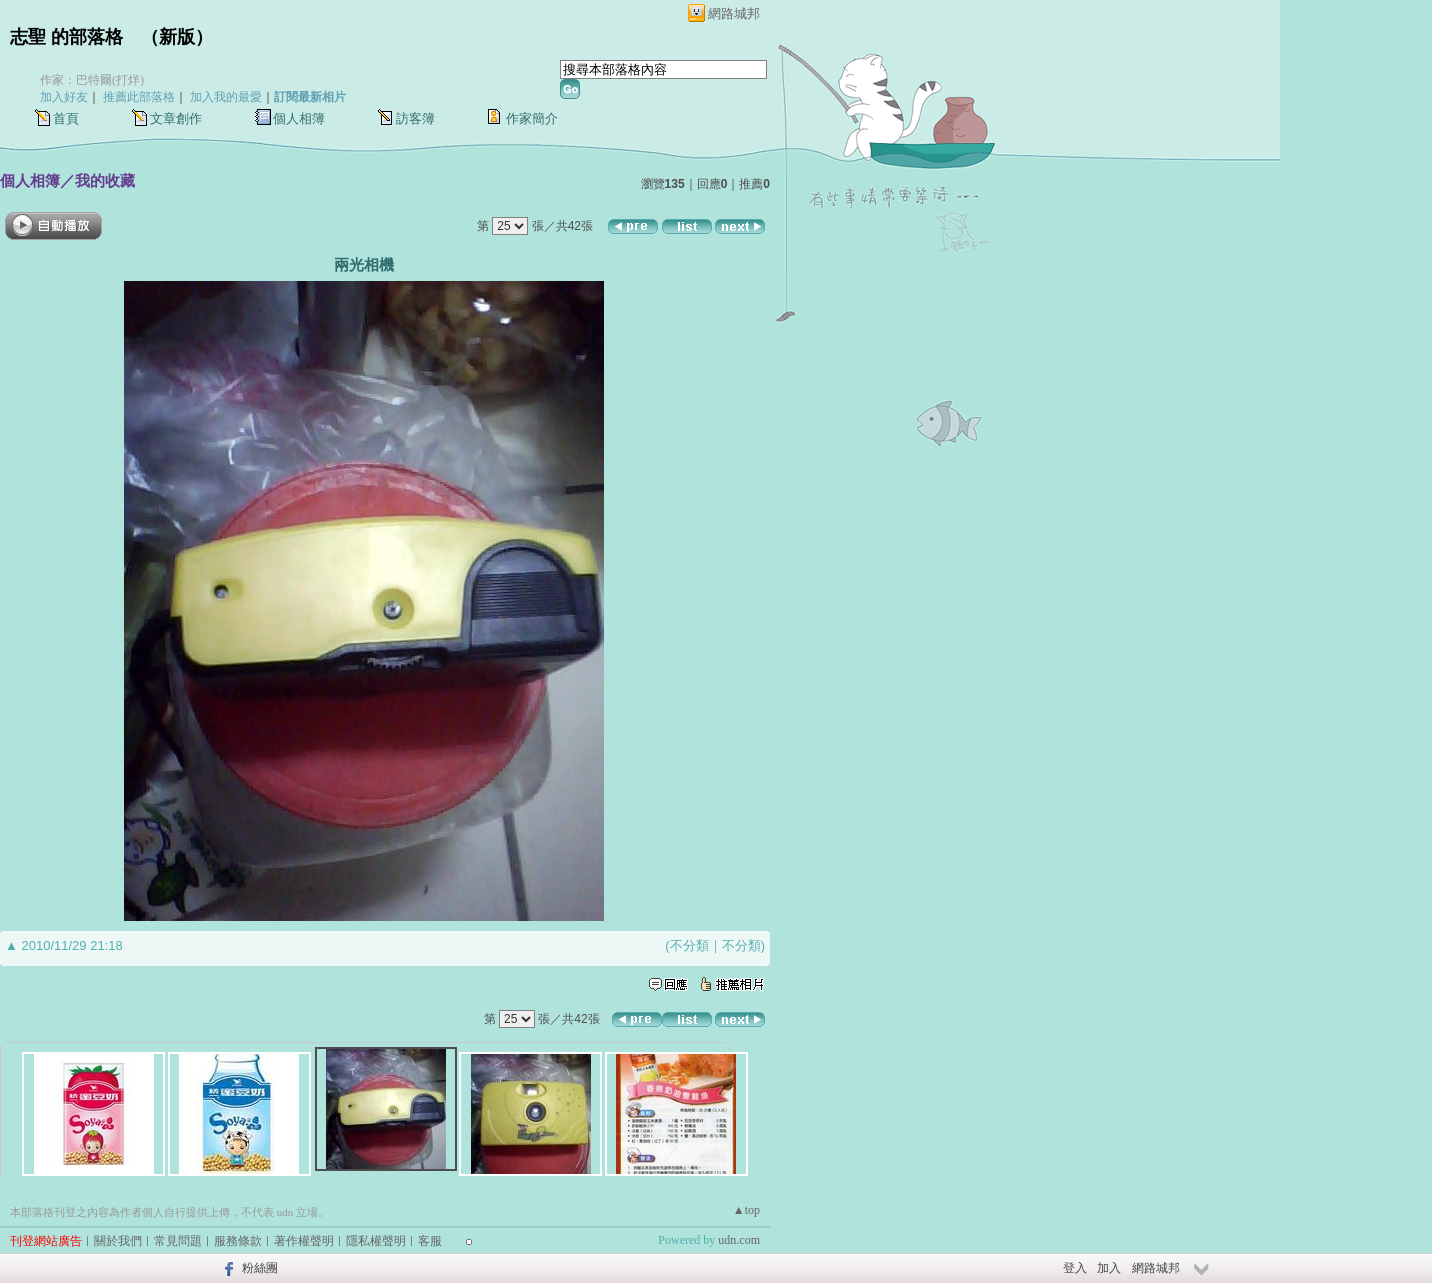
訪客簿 (415, 118)
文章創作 (176, 118)
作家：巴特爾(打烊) (92, 80)
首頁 (66, 118)
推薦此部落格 (139, 97)
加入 (1109, 1268)
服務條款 (238, 1241)
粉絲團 (260, 1268)
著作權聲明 (304, 1241)
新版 (177, 37)
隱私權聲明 (376, 1241)
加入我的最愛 (226, 97)
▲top (746, 1210)
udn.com (739, 1240)
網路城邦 (734, 13)
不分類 (689, 945)
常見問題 (178, 1241)
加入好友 (64, 97)
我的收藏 (105, 180)
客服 (430, 1241)
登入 (1075, 1268)
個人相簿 (299, 118)
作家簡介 (532, 118)
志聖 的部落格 (66, 37)
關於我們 (118, 1241)
